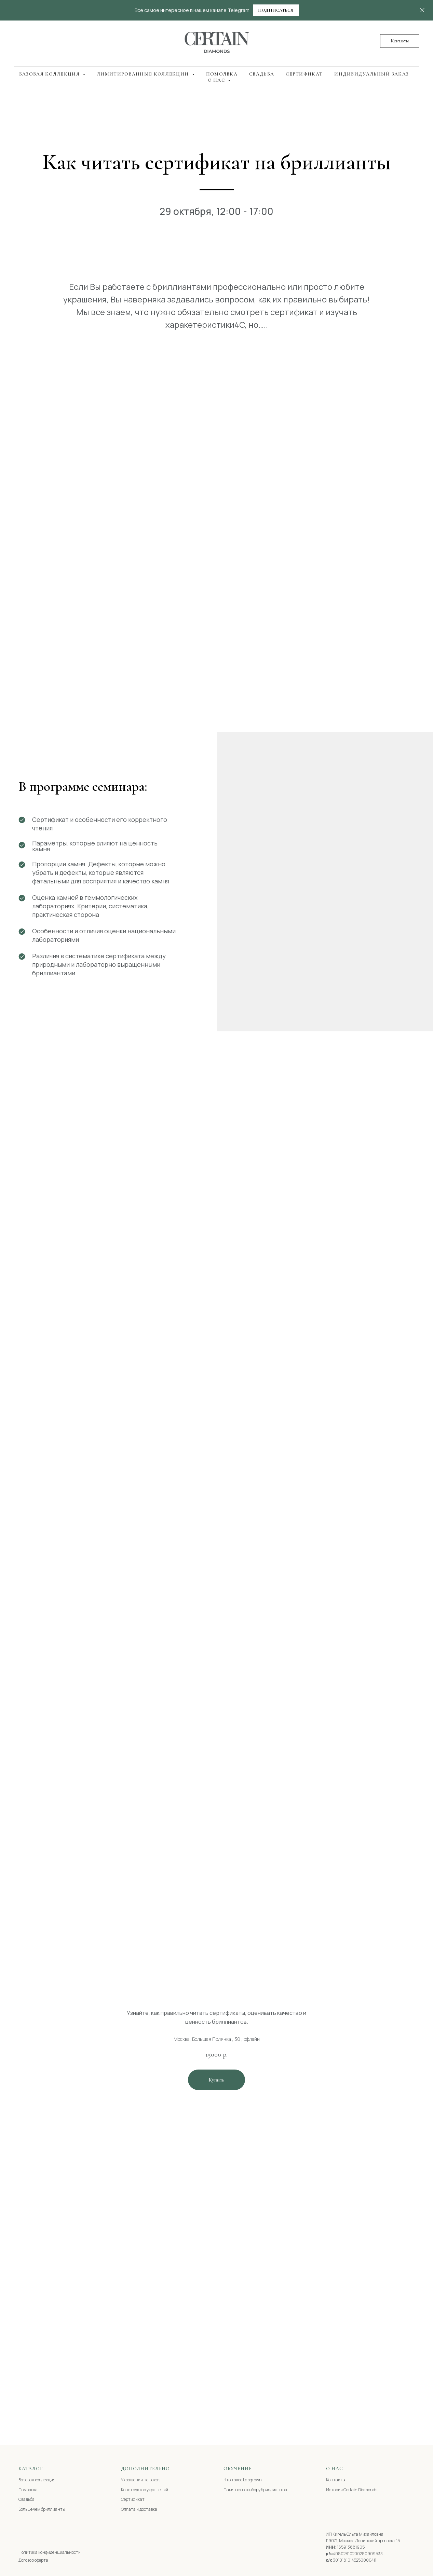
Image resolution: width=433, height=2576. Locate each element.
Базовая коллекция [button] (50, 74)
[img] (31, 2535)
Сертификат (304, 74)
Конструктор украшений (144, 2490)
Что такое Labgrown (243, 2480)
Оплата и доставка (139, 2509)
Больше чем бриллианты (41, 2509)
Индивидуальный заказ (371, 74)
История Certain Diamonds (351, 2490)
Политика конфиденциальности (49, 2552)
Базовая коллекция (36, 2480)
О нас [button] (217, 80)
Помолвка (222, 74)
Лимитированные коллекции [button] (143, 74)
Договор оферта (33, 2560)
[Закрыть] (422, 10)
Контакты (335, 2480)
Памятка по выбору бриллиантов (255, 2490)
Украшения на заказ (140, 2480)
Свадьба (261, 74)
